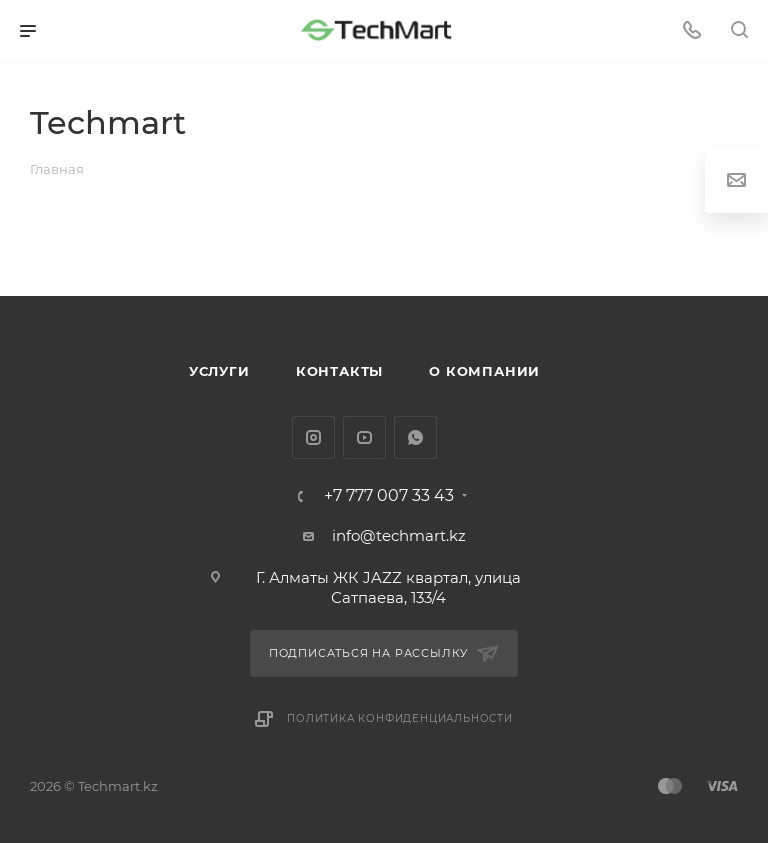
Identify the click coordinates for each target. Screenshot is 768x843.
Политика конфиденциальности (400, 718)
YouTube (364, 437)
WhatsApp (415, 437)
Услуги (219, 371)
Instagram (313, 437)
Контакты (339, 371)
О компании (484, 371)
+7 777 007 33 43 (389, 496)
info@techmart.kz (399, 535)
